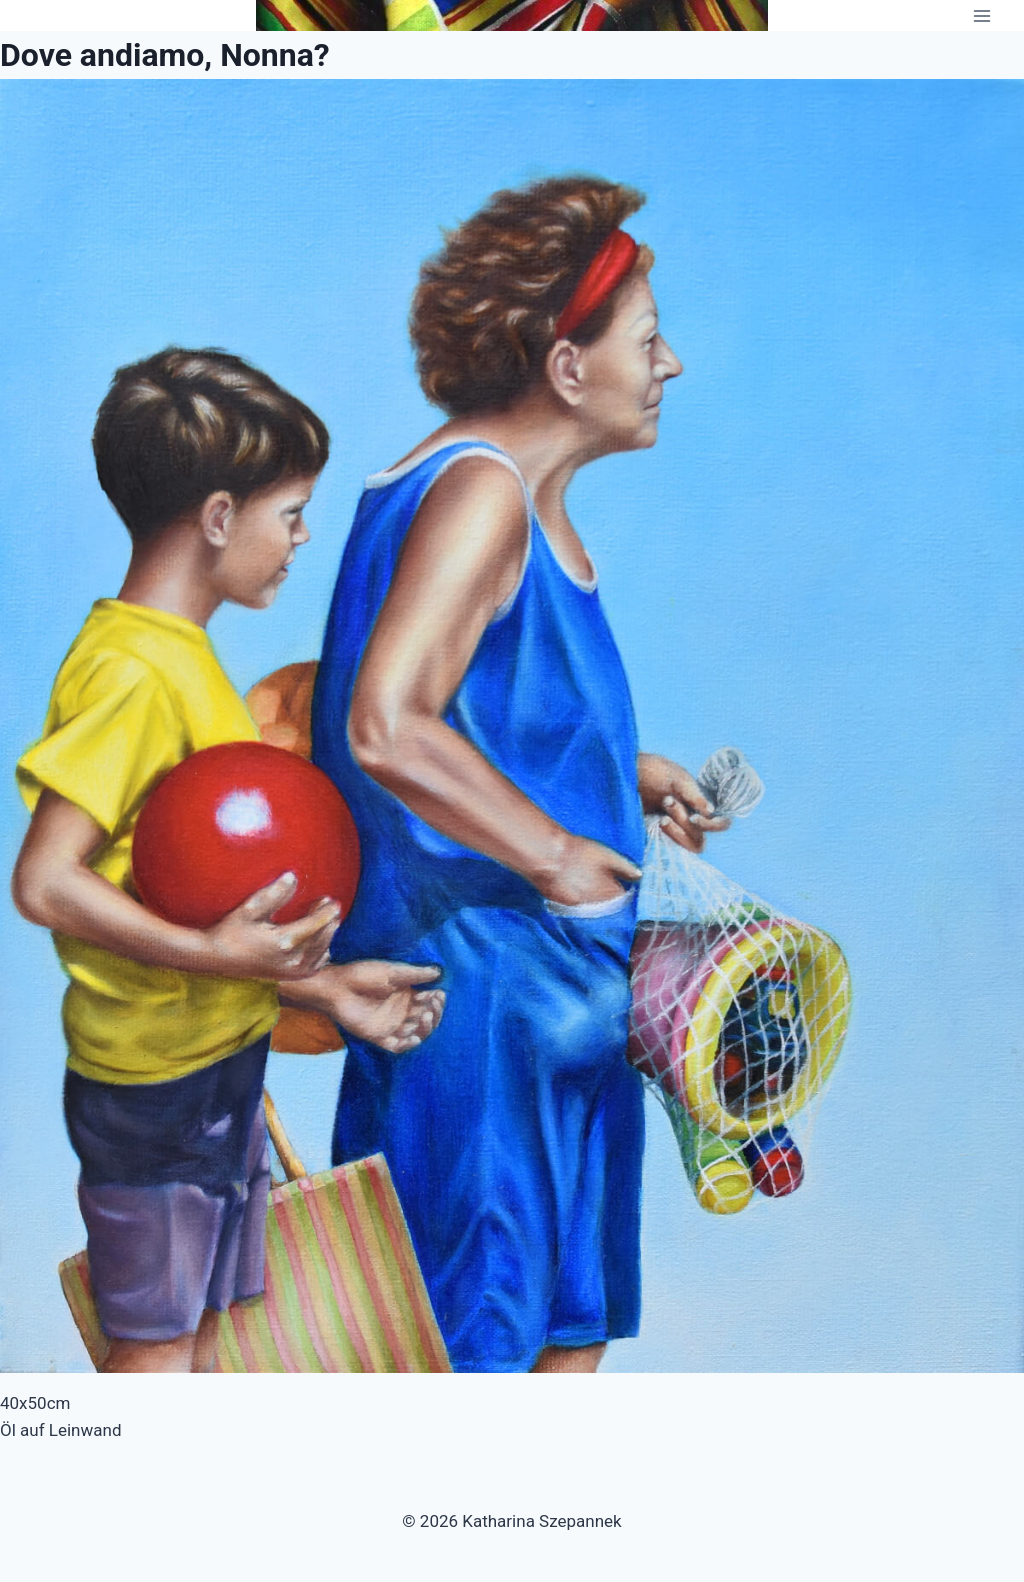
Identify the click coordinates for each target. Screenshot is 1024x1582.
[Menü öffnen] (981, 15)
